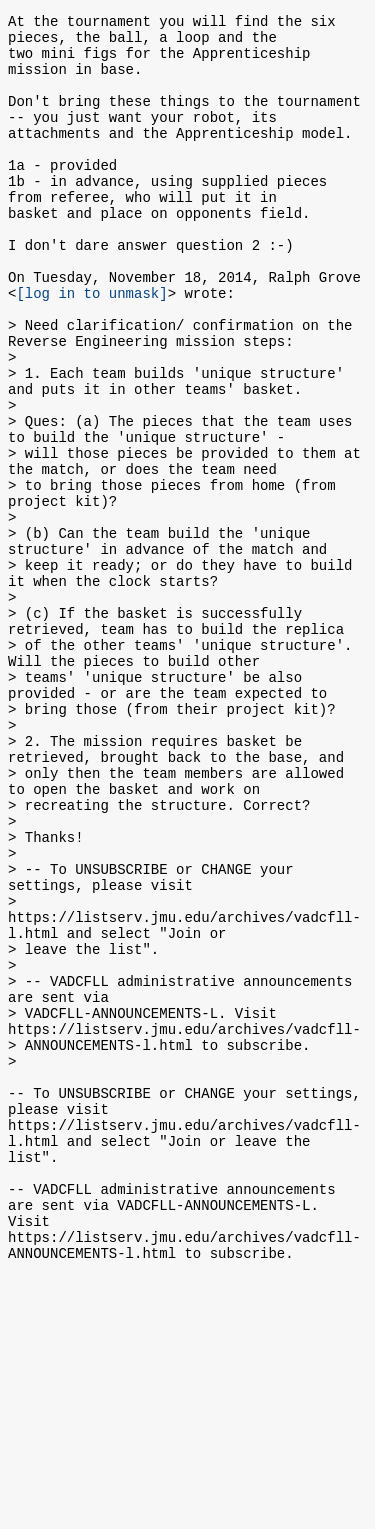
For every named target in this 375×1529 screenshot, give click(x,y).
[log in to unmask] (91, 346)
